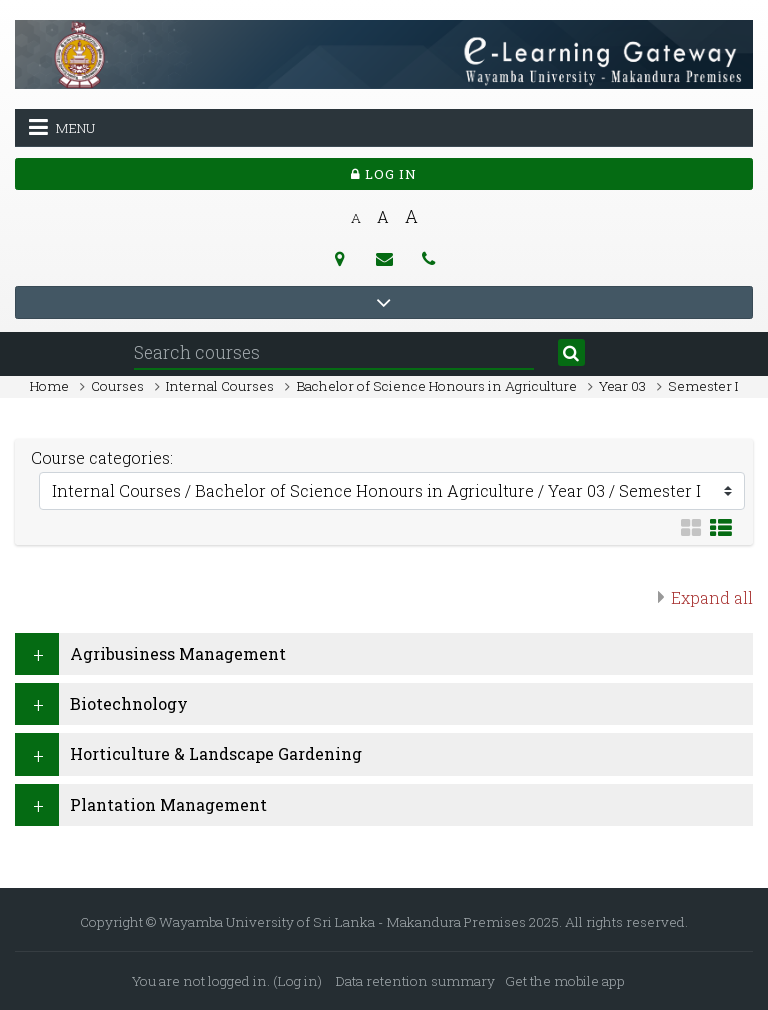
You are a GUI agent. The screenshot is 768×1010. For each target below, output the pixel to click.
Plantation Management (168, 804)
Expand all (712, 597)
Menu (62, 127)
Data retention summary (415, 981)
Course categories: (102, 457)
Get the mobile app (565, 981)
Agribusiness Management (178, 653)
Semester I (703, 386)
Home (49, 386)
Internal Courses (220, 386)
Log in (384, 174)
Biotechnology (129, 703)
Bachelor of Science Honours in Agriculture (437, 386)
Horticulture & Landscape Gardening (216, 753)
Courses (117, 386)
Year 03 (622, 386)
